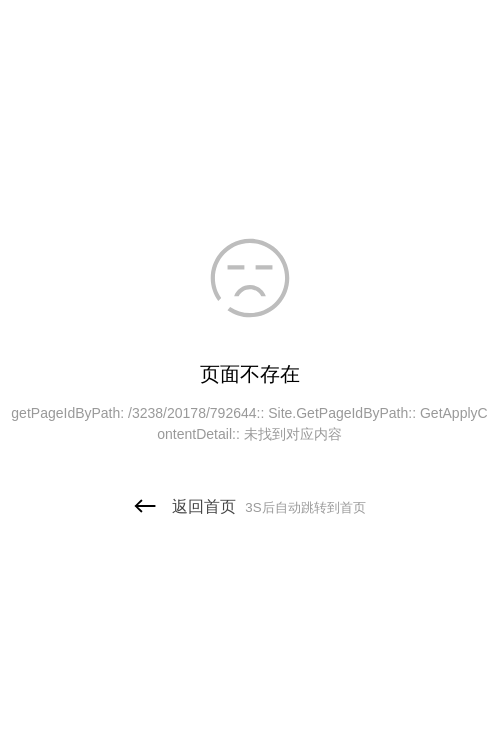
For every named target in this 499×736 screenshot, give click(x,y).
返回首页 (249, 506)
